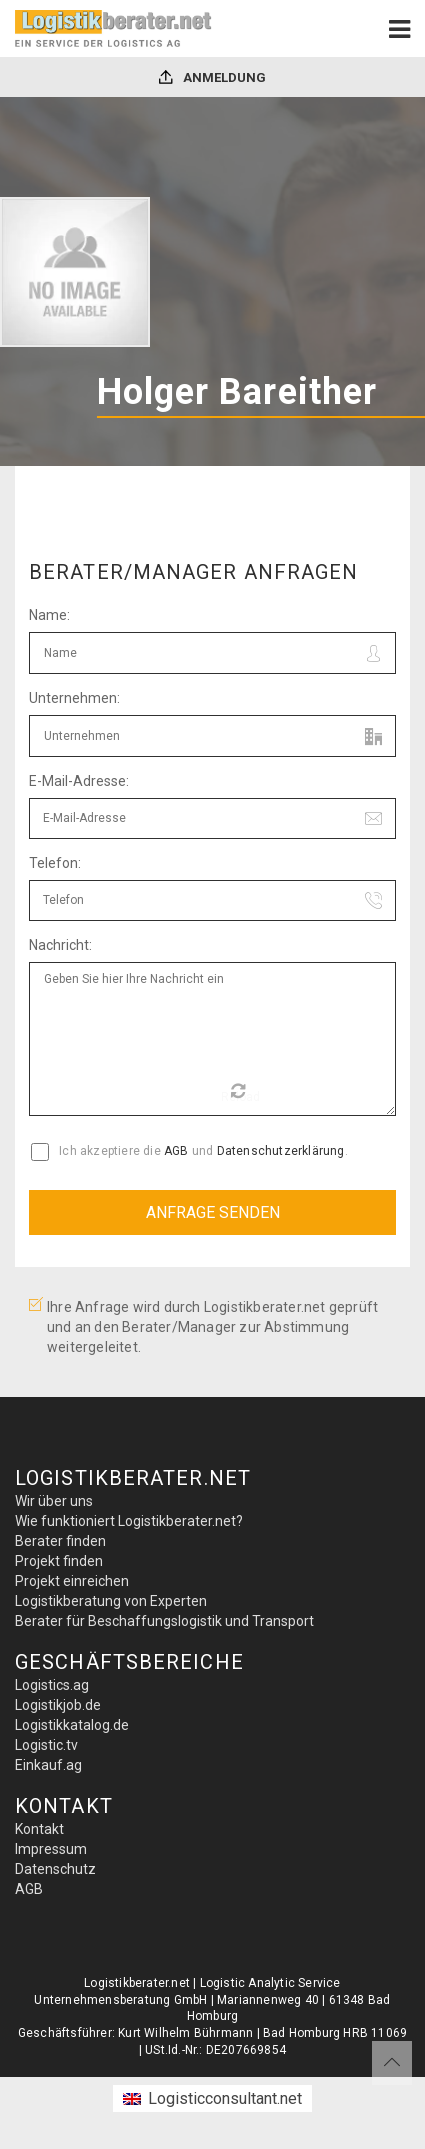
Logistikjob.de (58, 1705)
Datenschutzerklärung (281, 1151)
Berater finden (60, 1541)
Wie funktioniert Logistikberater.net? (129, 1521)
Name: (49, 615)
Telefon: (55, 863)
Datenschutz (55, 1869)
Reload (240, 1093)
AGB (176, 1151)
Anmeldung (212, 77)
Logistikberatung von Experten (111, 1601)
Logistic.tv (46, 1745)
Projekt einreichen (72, 1581)
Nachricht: (60, 945)
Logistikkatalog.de (72, 1725)
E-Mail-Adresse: (79, 781)
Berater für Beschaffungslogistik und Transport (164, 1621)
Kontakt (39, 1829)
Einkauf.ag (48, 1765)
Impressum (51, 1849)
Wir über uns (54, 1501)
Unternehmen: (74, 698)
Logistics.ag (52, 1685)
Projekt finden (59, 1561)
